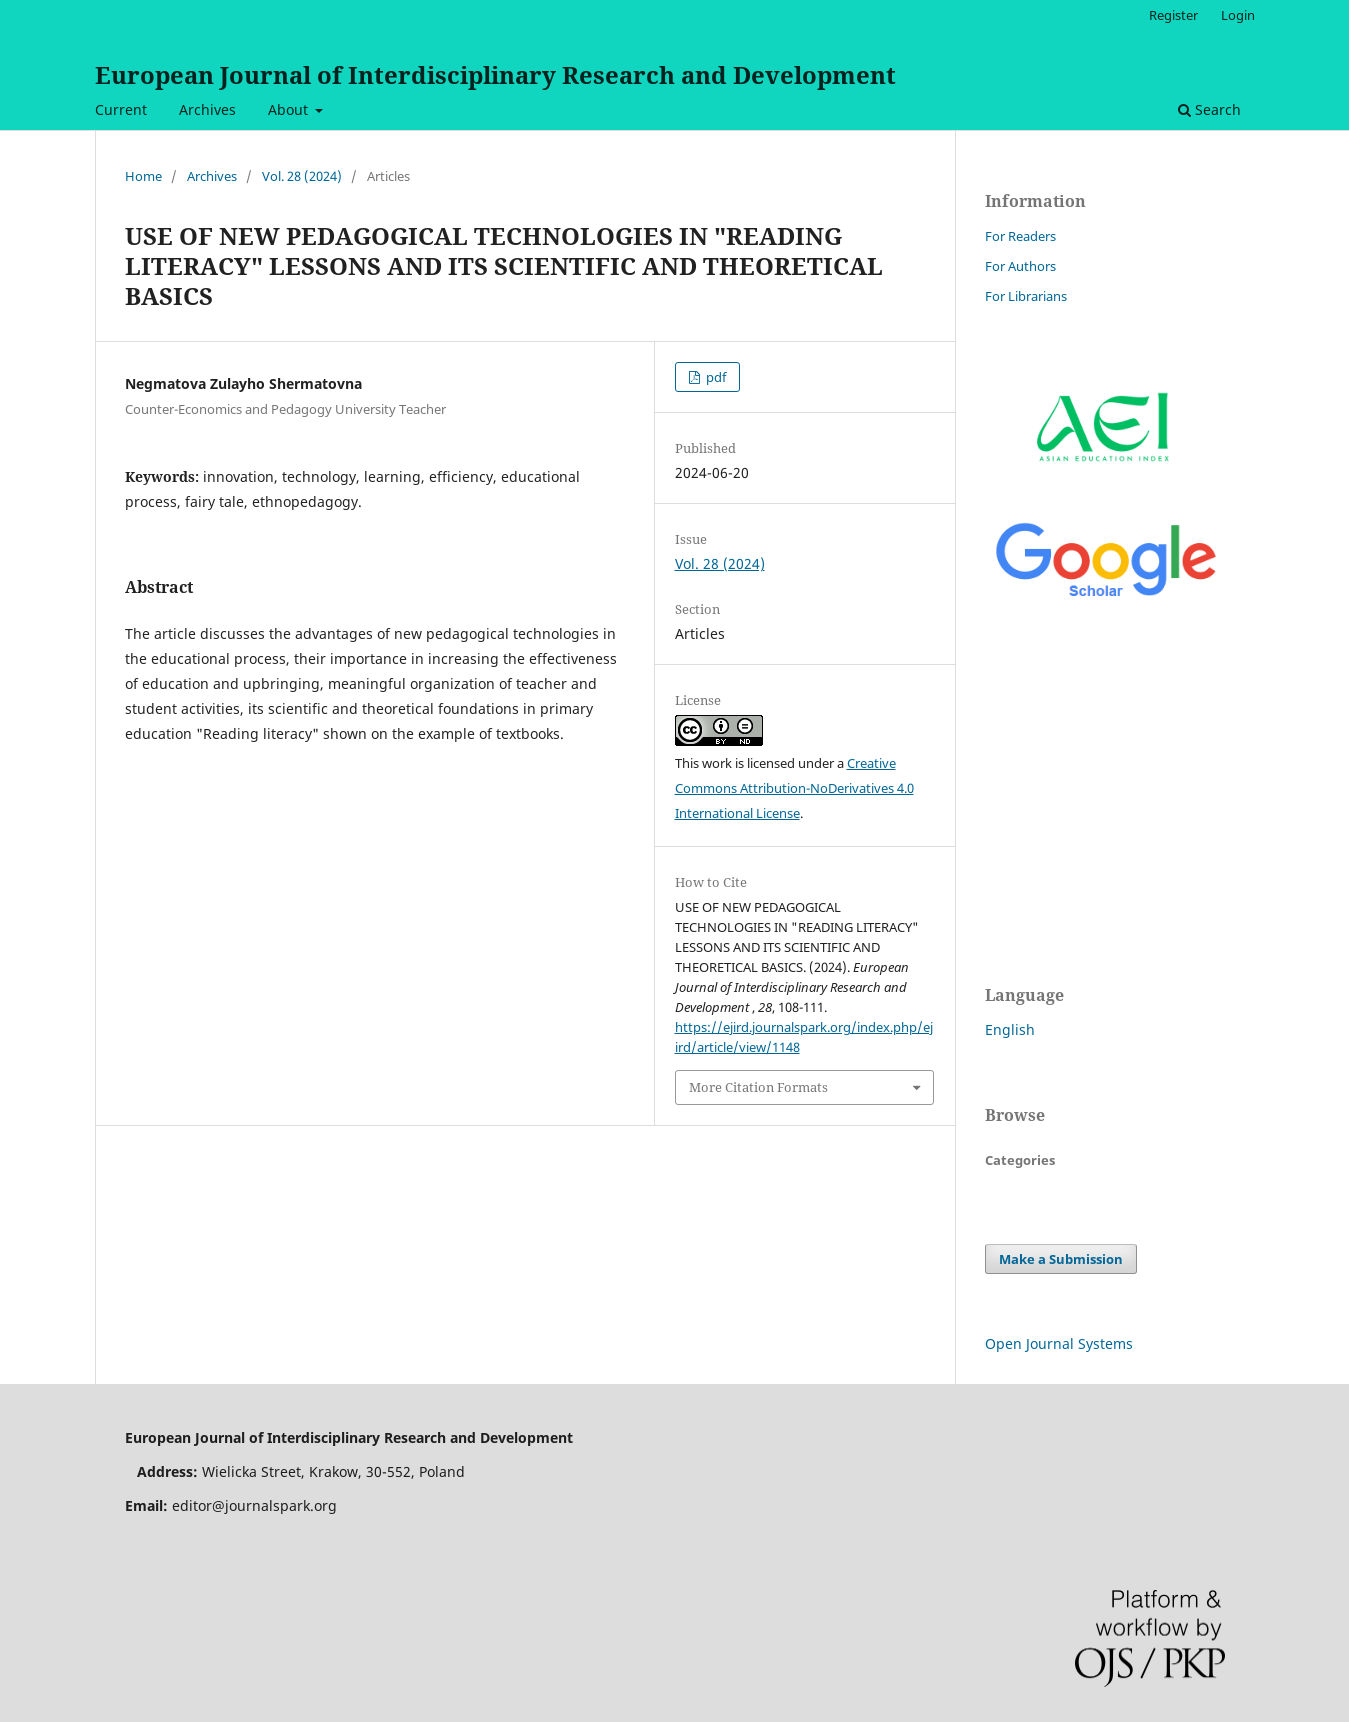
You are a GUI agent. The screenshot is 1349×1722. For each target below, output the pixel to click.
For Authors (1020, 266)
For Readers (1020, 236)
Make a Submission (1061, 1259)
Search (1209, 109)
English (1010, 1029)
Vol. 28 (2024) (302, 176)
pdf (714, 377)
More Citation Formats (758, 1087)
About (290, 109)
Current (121, 109)
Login (1238, 15)
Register (1173, 15)
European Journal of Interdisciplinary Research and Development (495, 74)
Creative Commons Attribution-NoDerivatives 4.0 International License (794, 788)
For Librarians (1026, 296)
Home (143, 176)
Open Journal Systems (1059, 1343)
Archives (207, 109)
